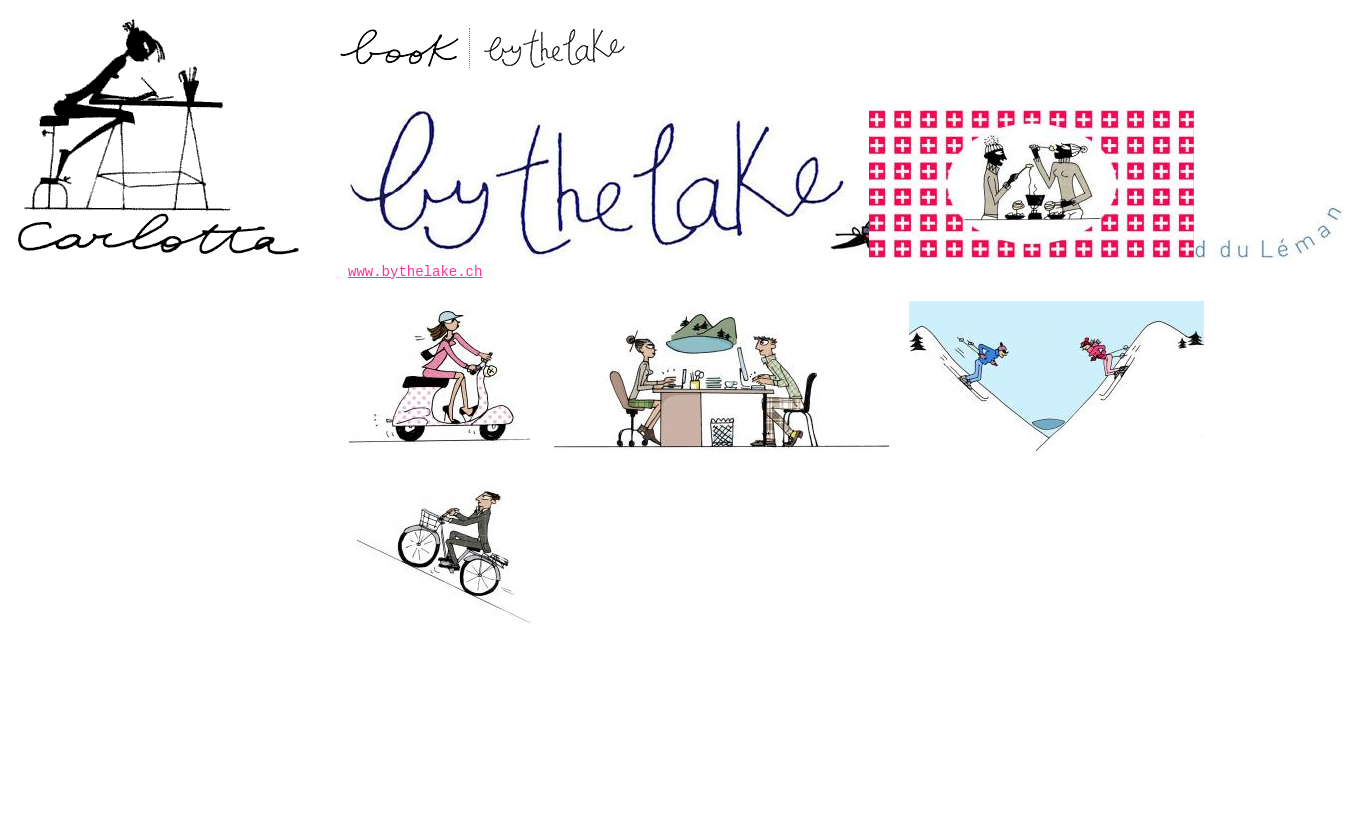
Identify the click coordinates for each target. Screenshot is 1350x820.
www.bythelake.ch (415, 272)
